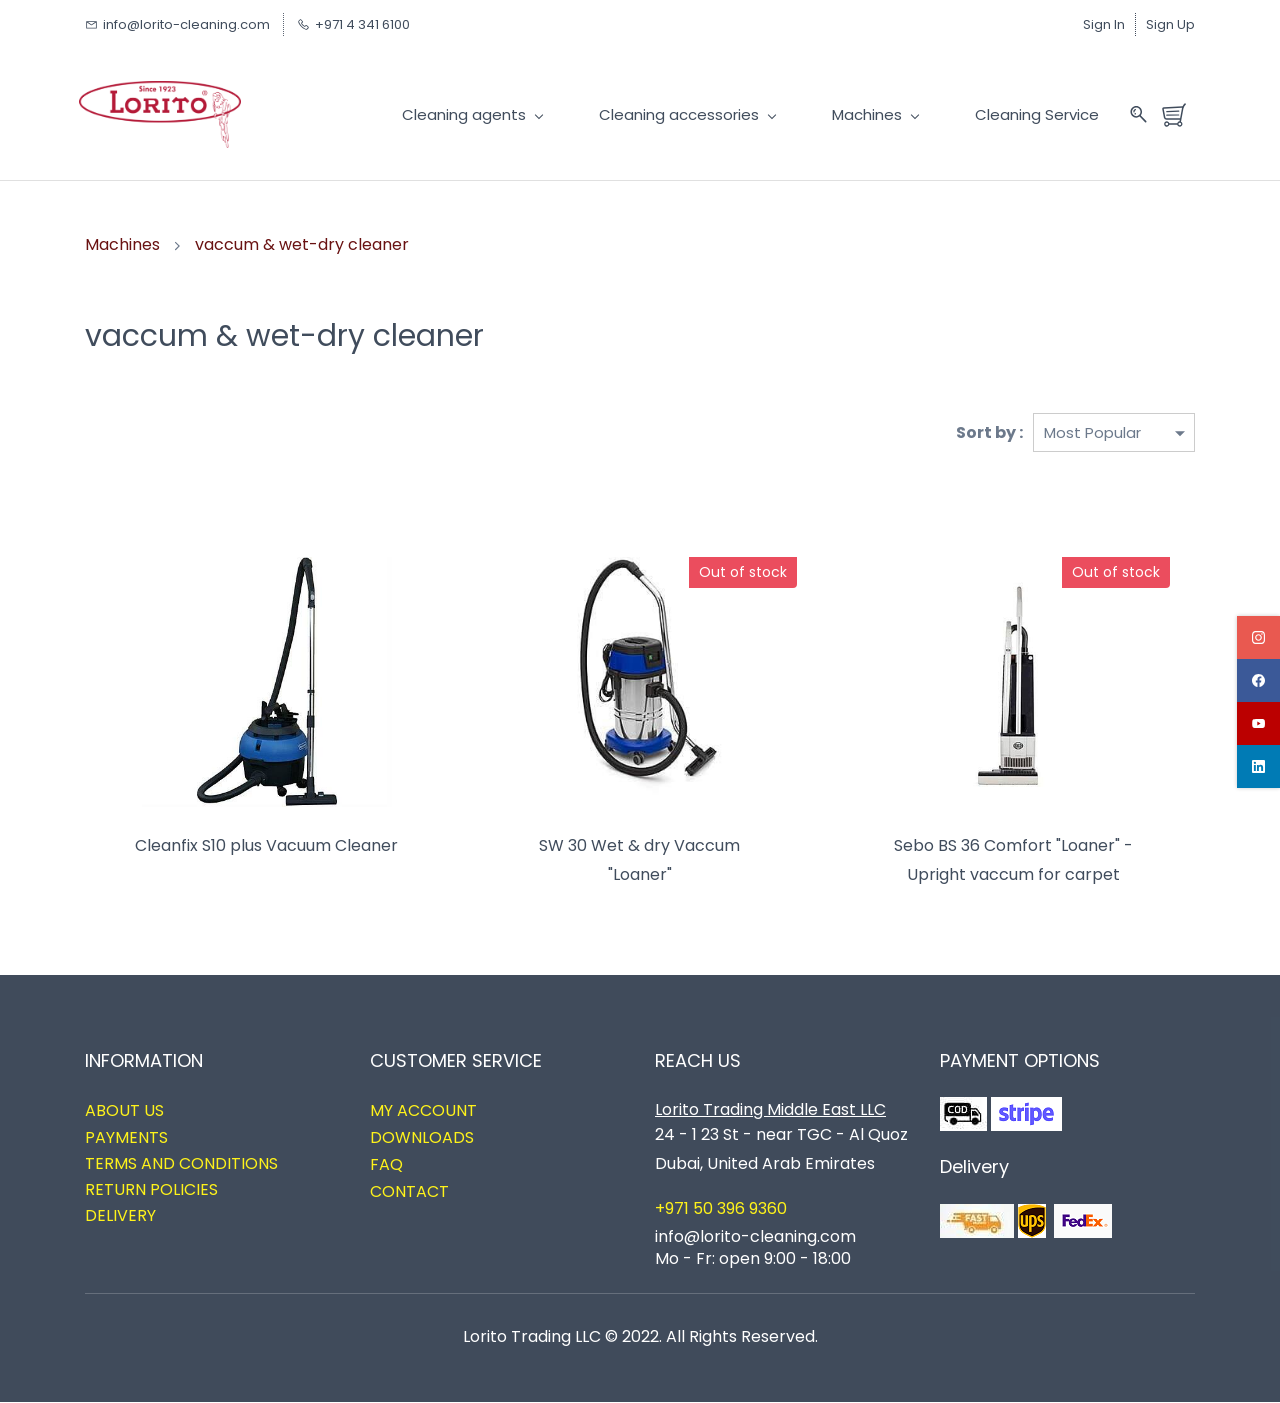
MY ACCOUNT (423, 1111)
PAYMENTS (126, 1138)
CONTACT (409, 1192)
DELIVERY (120, 1215)
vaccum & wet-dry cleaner (302, 244)
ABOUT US (124, 1111)
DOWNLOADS (422, 1138)
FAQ (386, 1165)
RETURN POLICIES (151, 1190)
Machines (122, 244)
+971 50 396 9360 (721, 1209)
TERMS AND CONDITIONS (181, 1164)
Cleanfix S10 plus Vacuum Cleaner (266, 846)
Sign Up (1170, 24)
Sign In (1104, 24)
